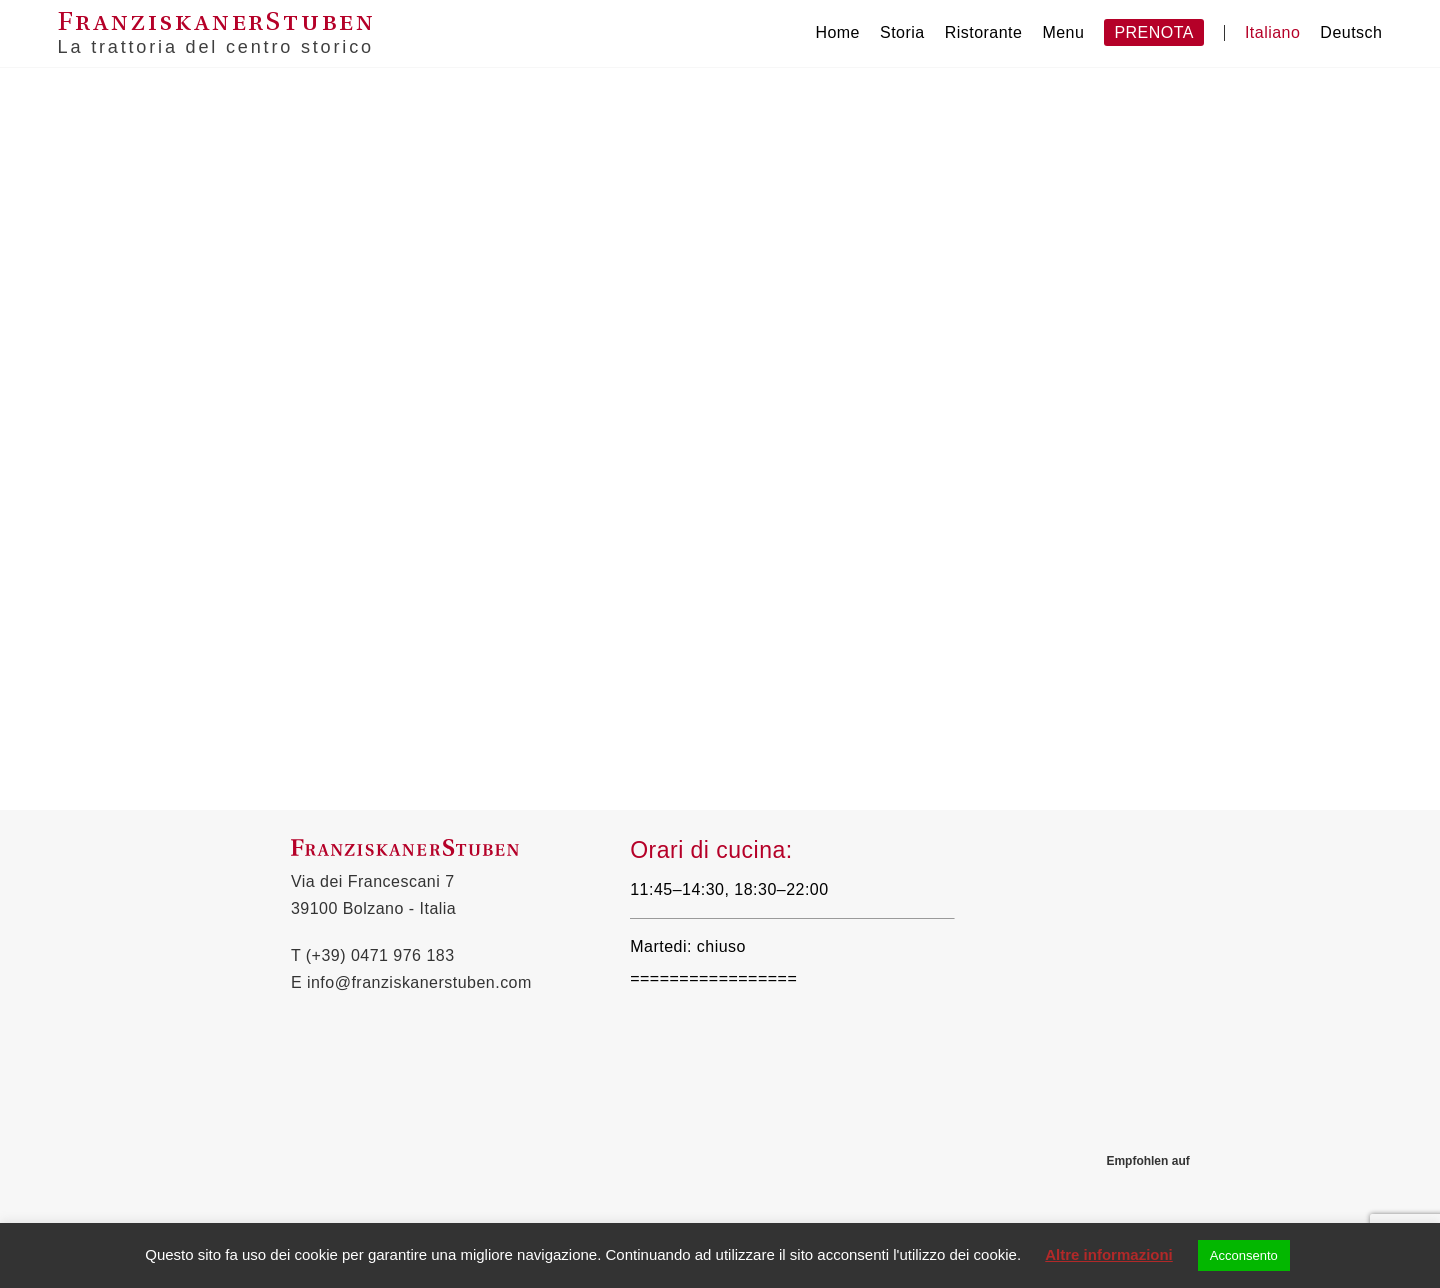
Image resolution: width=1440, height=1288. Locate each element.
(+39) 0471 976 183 (380, 955)
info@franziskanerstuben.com (419, 982)
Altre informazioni (1109, 1254)
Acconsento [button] (1244, 1255)
